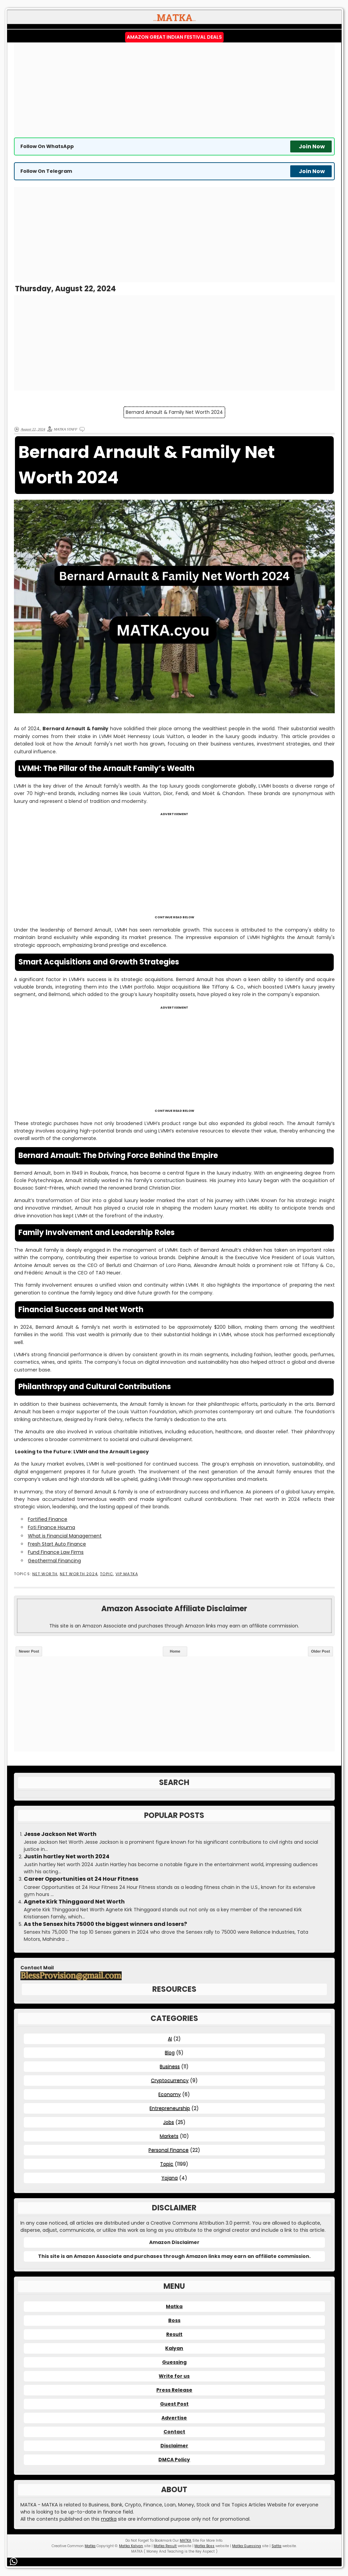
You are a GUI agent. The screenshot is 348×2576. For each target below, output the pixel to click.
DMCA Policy (174, 2459)
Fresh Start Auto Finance (57, 1544)
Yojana (169, 2177)
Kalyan (174, 2348)
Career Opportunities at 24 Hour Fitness (81, 1879)
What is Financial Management (65, 1535)
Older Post (320, 1651)
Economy (169, 2094)
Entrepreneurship (170, 2108)
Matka (174, 2306)
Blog (170, 2052)
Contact (174, 2431)
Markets (169, 2136)
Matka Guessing (246, 2546)
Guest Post (174, 2403)
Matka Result (165, 2546)
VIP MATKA (127, 1574)
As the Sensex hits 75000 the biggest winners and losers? (105, 1924)
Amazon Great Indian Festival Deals (174, 37)
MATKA (185, 2540)
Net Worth (44, 1574)
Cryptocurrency (170, 2080)
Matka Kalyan (131, 2546)
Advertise (174, 2417)
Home (175, 1651)
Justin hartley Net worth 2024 (66, 1856)
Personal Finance (169, 2150)
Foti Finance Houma (51, 1527)
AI (170, 2038)
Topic (106, 1574)
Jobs (168, 2122)
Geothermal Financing (54, 1560)
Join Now (312, 146)
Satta (276, 2546)
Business (170, 2066)
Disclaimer (174, 2445)
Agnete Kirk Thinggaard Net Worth (74, 1902)
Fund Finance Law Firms (56, 1552)
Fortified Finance (47, 1519)
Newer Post (29, 1651)
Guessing (174, 2362)
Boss (174, 2320)
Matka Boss (204, 2546)
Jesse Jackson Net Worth (60, 1834)
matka (109, 2519)
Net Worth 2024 (79, 1574)
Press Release (174, 2390)
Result (174, 2334)
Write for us (174, 2376)
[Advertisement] (174, 89)
